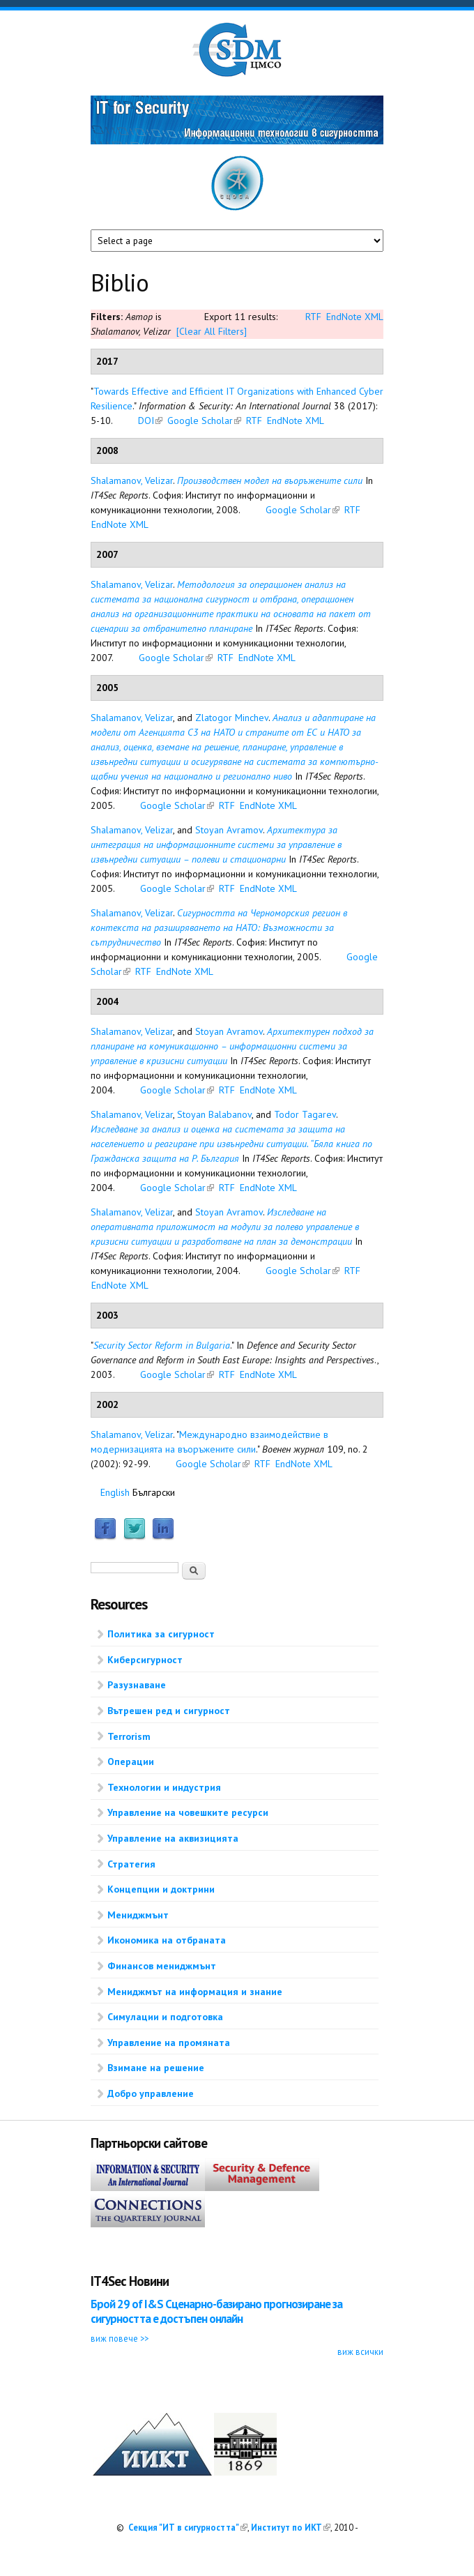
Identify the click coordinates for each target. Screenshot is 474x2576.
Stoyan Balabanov (214, 1114)
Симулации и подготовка (165, 2016)
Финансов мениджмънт (161, 1966)
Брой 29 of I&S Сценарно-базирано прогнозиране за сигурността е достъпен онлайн (216, 2311)
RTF (313, 316)
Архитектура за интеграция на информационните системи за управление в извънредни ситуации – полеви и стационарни (216, 844)
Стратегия (131, 1864)
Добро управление (150, 2093)
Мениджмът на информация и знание (194, 1991)
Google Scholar (204, 420)
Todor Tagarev (305, 1114)
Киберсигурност (145, 1659)
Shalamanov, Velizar (132, 480)
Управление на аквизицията (172, 1838)
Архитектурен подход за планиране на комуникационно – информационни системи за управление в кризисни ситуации (232, 1046)
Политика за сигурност (161, 1634)
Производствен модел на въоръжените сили (269, 480)
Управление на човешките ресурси (187, 1812)
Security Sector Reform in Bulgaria (161, 1345)
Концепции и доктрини (161, 1889)
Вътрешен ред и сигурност (168, 1710)
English (115, 1492)
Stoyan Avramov (229, 830)
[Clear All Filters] (211, 331)
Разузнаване (136, 1685)
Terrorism (129, 1736)
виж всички (360, 2351)
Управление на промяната (168, 2042)
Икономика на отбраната (166, 1940)
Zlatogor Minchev (231, 717)
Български (153, 1492)
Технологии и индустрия (164, 1787)
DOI (150, 420)
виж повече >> (119, 2338)
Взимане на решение (155, 2067)
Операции (130, 1761)
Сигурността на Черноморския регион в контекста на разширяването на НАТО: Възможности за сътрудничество (219, 927)
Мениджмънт (138, 1915)
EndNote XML (354, 316)
